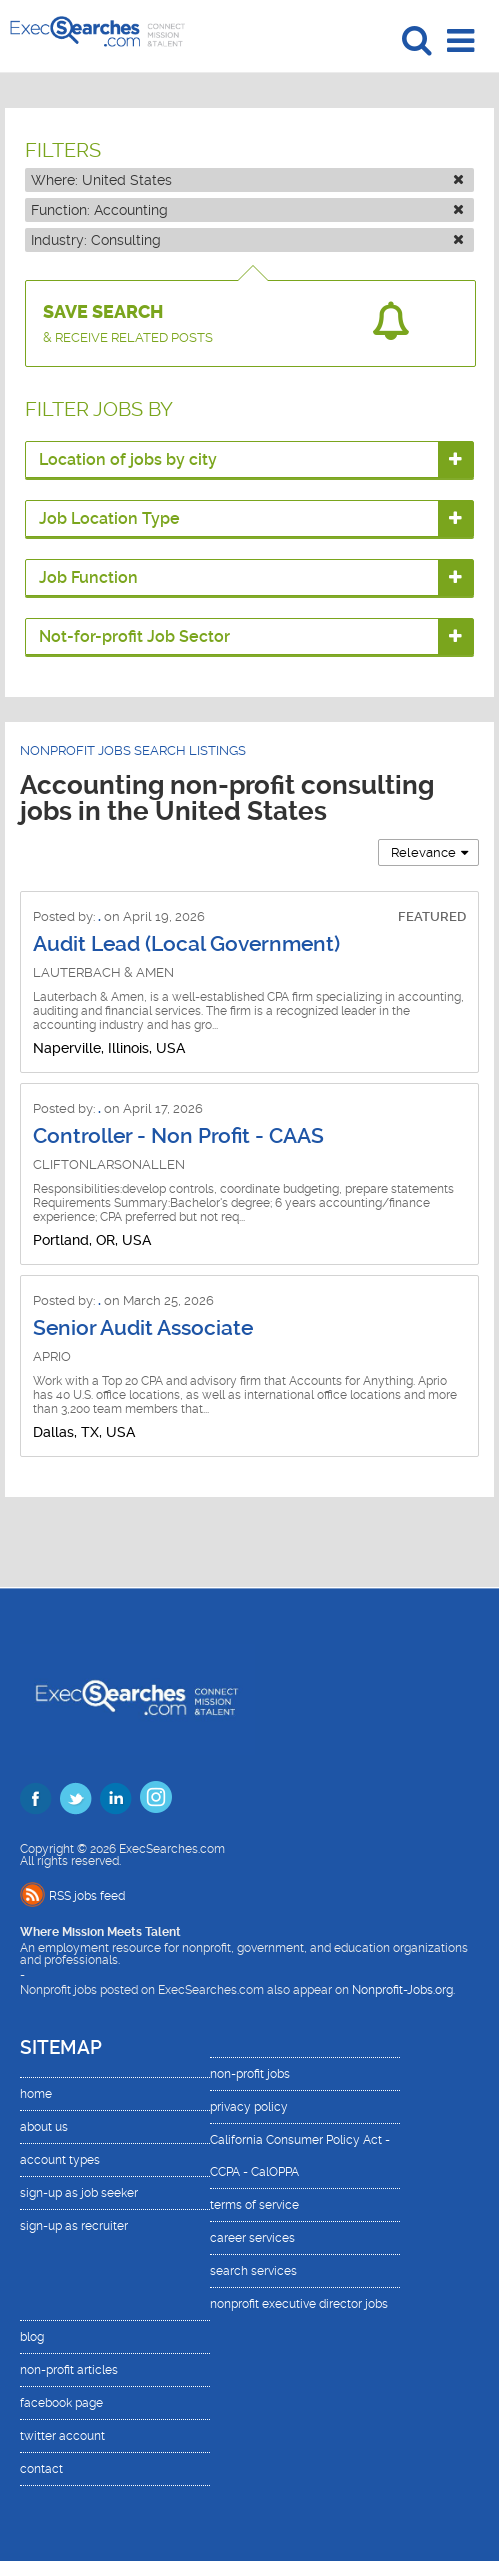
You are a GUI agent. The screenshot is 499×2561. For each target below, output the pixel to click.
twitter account (62, 2436)
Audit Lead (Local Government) (186, 944)
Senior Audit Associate (143, 1328)
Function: (248, 210)
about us (44, 2127)
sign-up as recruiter (74, 2226)
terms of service (254, 2205)
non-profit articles (69, 2370)
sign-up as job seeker (79, 2193)
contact (41, 2469)
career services (252, 2238)
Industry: (248, 240)
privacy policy (249, 2107)
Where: (248, 180)
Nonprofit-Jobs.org (402, 1990)
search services (253, 2271)
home (36, 2094)
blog (32, 2337)
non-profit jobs (250, 2074)
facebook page (61, 2403)
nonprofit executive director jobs (299, 2304)
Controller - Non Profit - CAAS (178, 1136)
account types (60, 2160)
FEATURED (432, 916)
